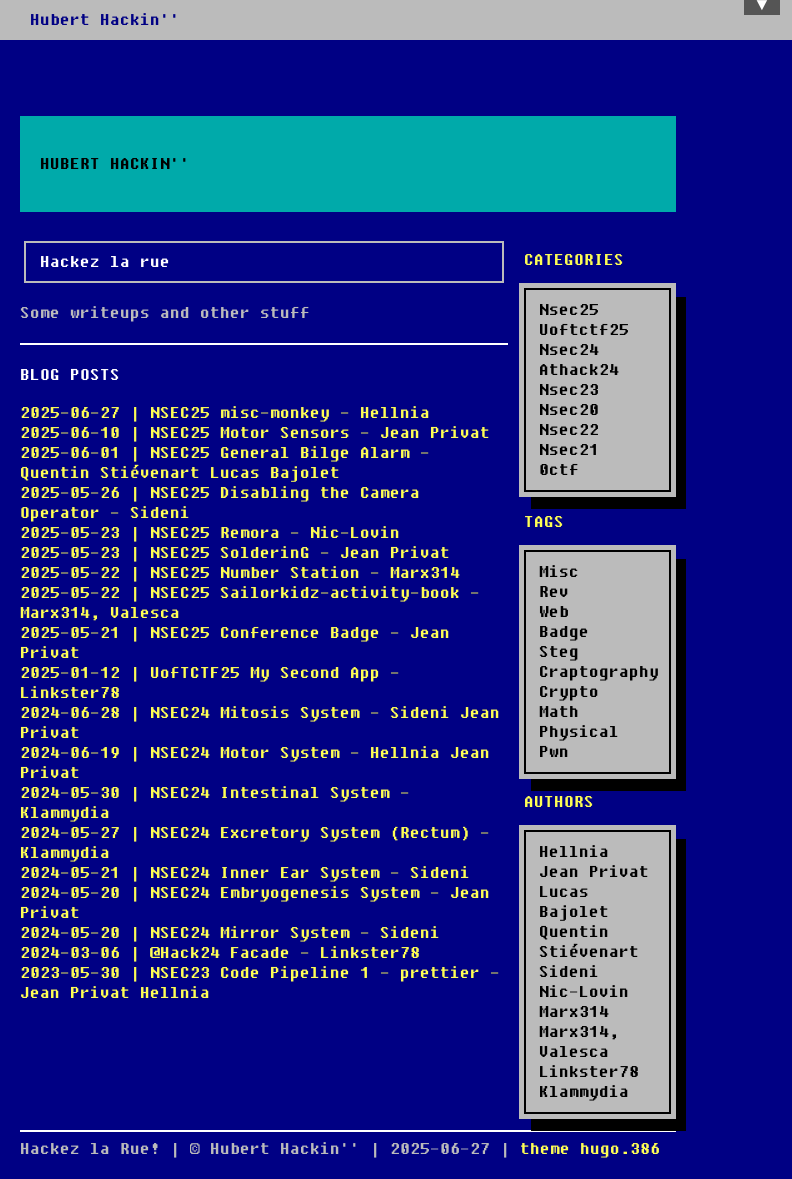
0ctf (559, 470)
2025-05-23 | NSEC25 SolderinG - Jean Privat (235, 553)
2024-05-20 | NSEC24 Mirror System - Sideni (230, 933)
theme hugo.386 (590, 1149)
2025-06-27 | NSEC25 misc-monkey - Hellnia (225, 413)
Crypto (569, 692)
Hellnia (574, 852)
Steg (559, 652)
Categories (574, 260)
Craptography (599, 672)
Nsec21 (569, 450)
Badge (564, 632)
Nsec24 (569, 350)
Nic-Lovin (584, 992)
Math (559, 712)
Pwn (554, 752)
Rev (554, 592)
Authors (559, 802)
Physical (579, 732)
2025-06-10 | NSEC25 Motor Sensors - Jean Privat (255, 433)
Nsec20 (569, 410)
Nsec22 (569, 430)
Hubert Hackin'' (105, 20)
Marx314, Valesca (579, 1042)
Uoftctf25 (584, 330)
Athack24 (579, 370)
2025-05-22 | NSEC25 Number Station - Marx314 (240, 573)
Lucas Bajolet (574, 902)
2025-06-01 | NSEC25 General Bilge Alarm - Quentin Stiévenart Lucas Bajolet (225, 463)
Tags (544, 522)
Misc (559, 572)
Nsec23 (569, 390)
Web (554, 612)
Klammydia (584, 1092)
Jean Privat (594, 872)
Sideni (569, 972)
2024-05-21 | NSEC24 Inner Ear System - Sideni (245, 873)
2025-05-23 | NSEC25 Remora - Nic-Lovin (210, 533)
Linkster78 (589, 1072)
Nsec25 (569, 310)
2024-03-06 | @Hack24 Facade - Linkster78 (220, 953)
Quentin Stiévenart (589, 942)
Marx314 (574, 1012)
